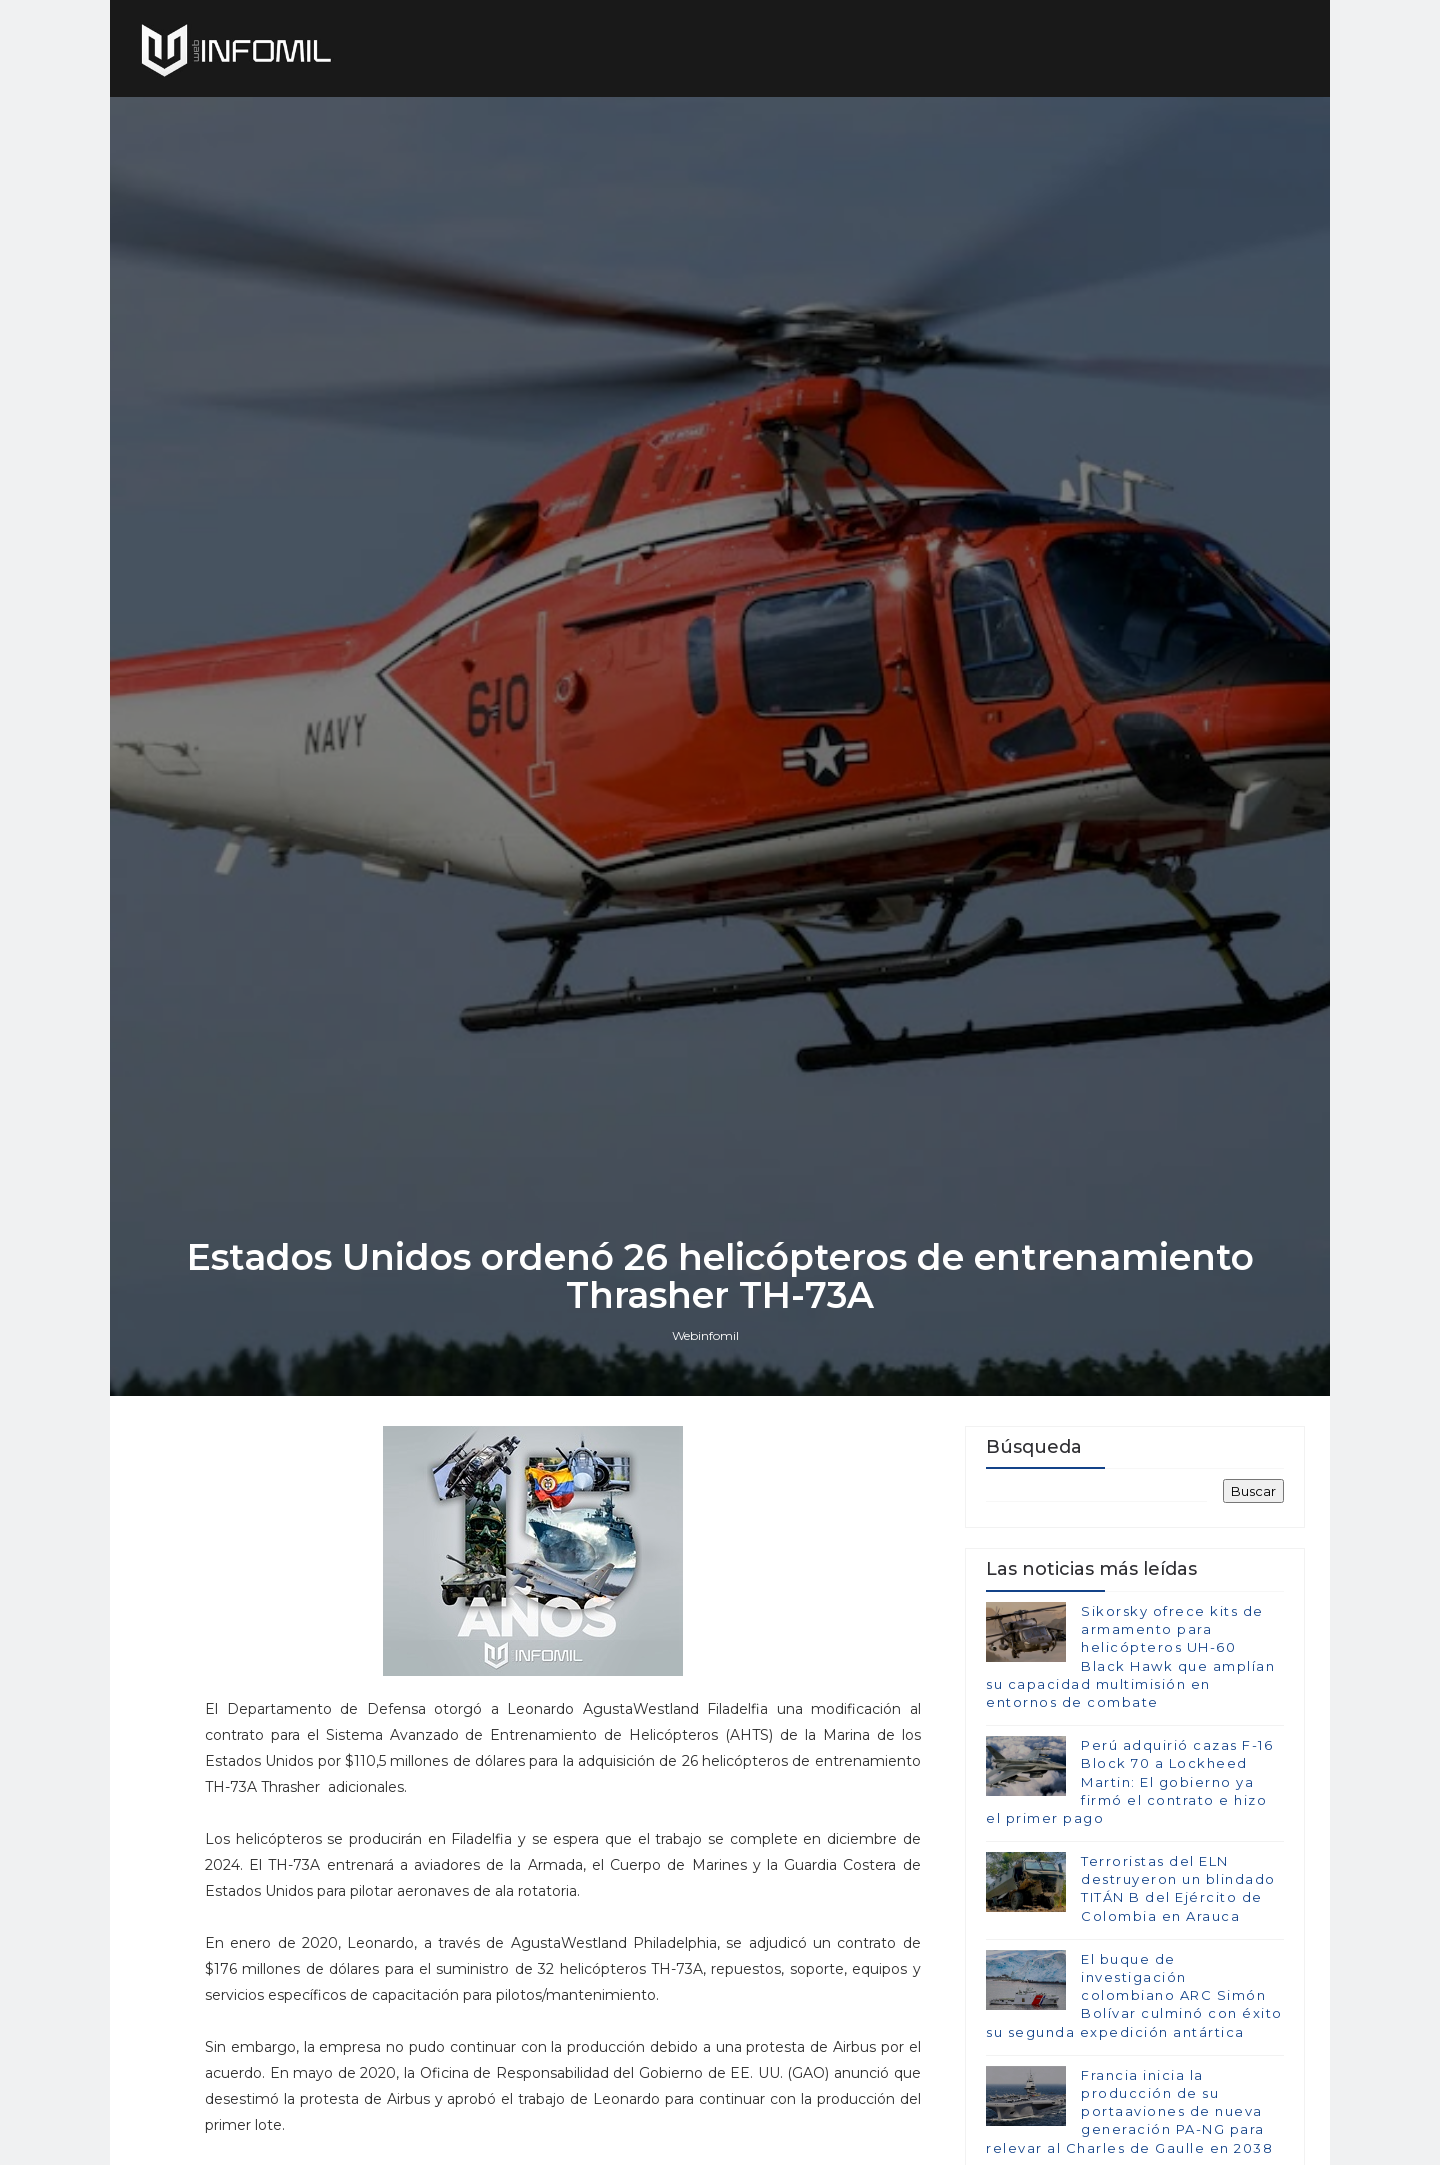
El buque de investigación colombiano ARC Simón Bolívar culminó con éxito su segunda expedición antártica (1134, 1995)
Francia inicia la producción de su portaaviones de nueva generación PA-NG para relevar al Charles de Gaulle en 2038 (1129, 2111)
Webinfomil (705, 1335)
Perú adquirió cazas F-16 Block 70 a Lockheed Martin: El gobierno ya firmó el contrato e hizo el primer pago (1129, 1781)
